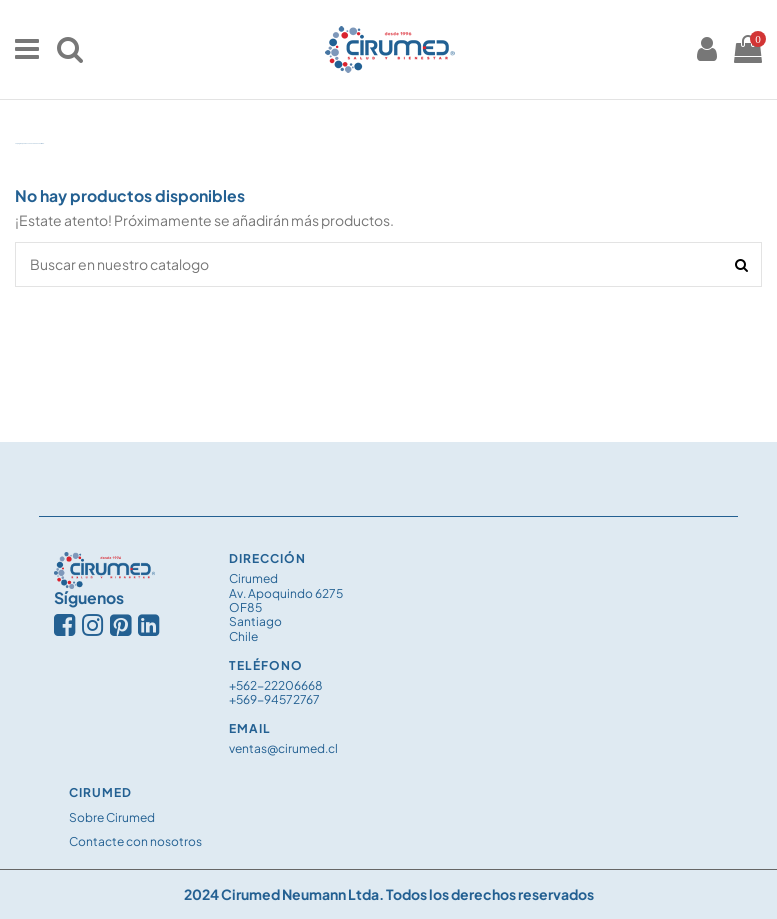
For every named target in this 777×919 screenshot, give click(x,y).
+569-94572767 (274, 699)
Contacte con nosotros (135, 841)
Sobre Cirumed (112, 817)
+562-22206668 (276, 685)
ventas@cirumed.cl (283, 748)
